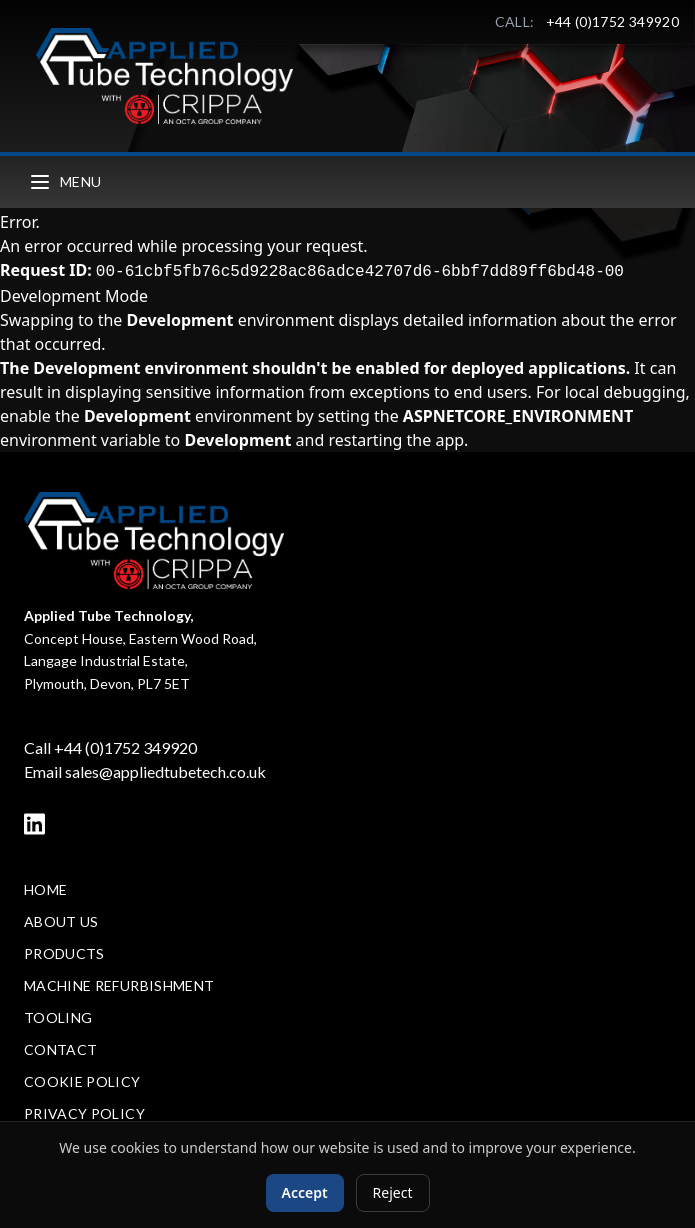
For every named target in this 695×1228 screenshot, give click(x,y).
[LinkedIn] (34, 824)
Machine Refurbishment (119, 985)
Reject (393, 1192)
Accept (305, 1192)
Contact (60, 1049)
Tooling (58, 1017)
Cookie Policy (82, 1081)
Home (45, 889)
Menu (64, 182)
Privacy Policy (84, 1113)
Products (64, 953)
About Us (61, 921)
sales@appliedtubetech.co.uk (165, 771)
